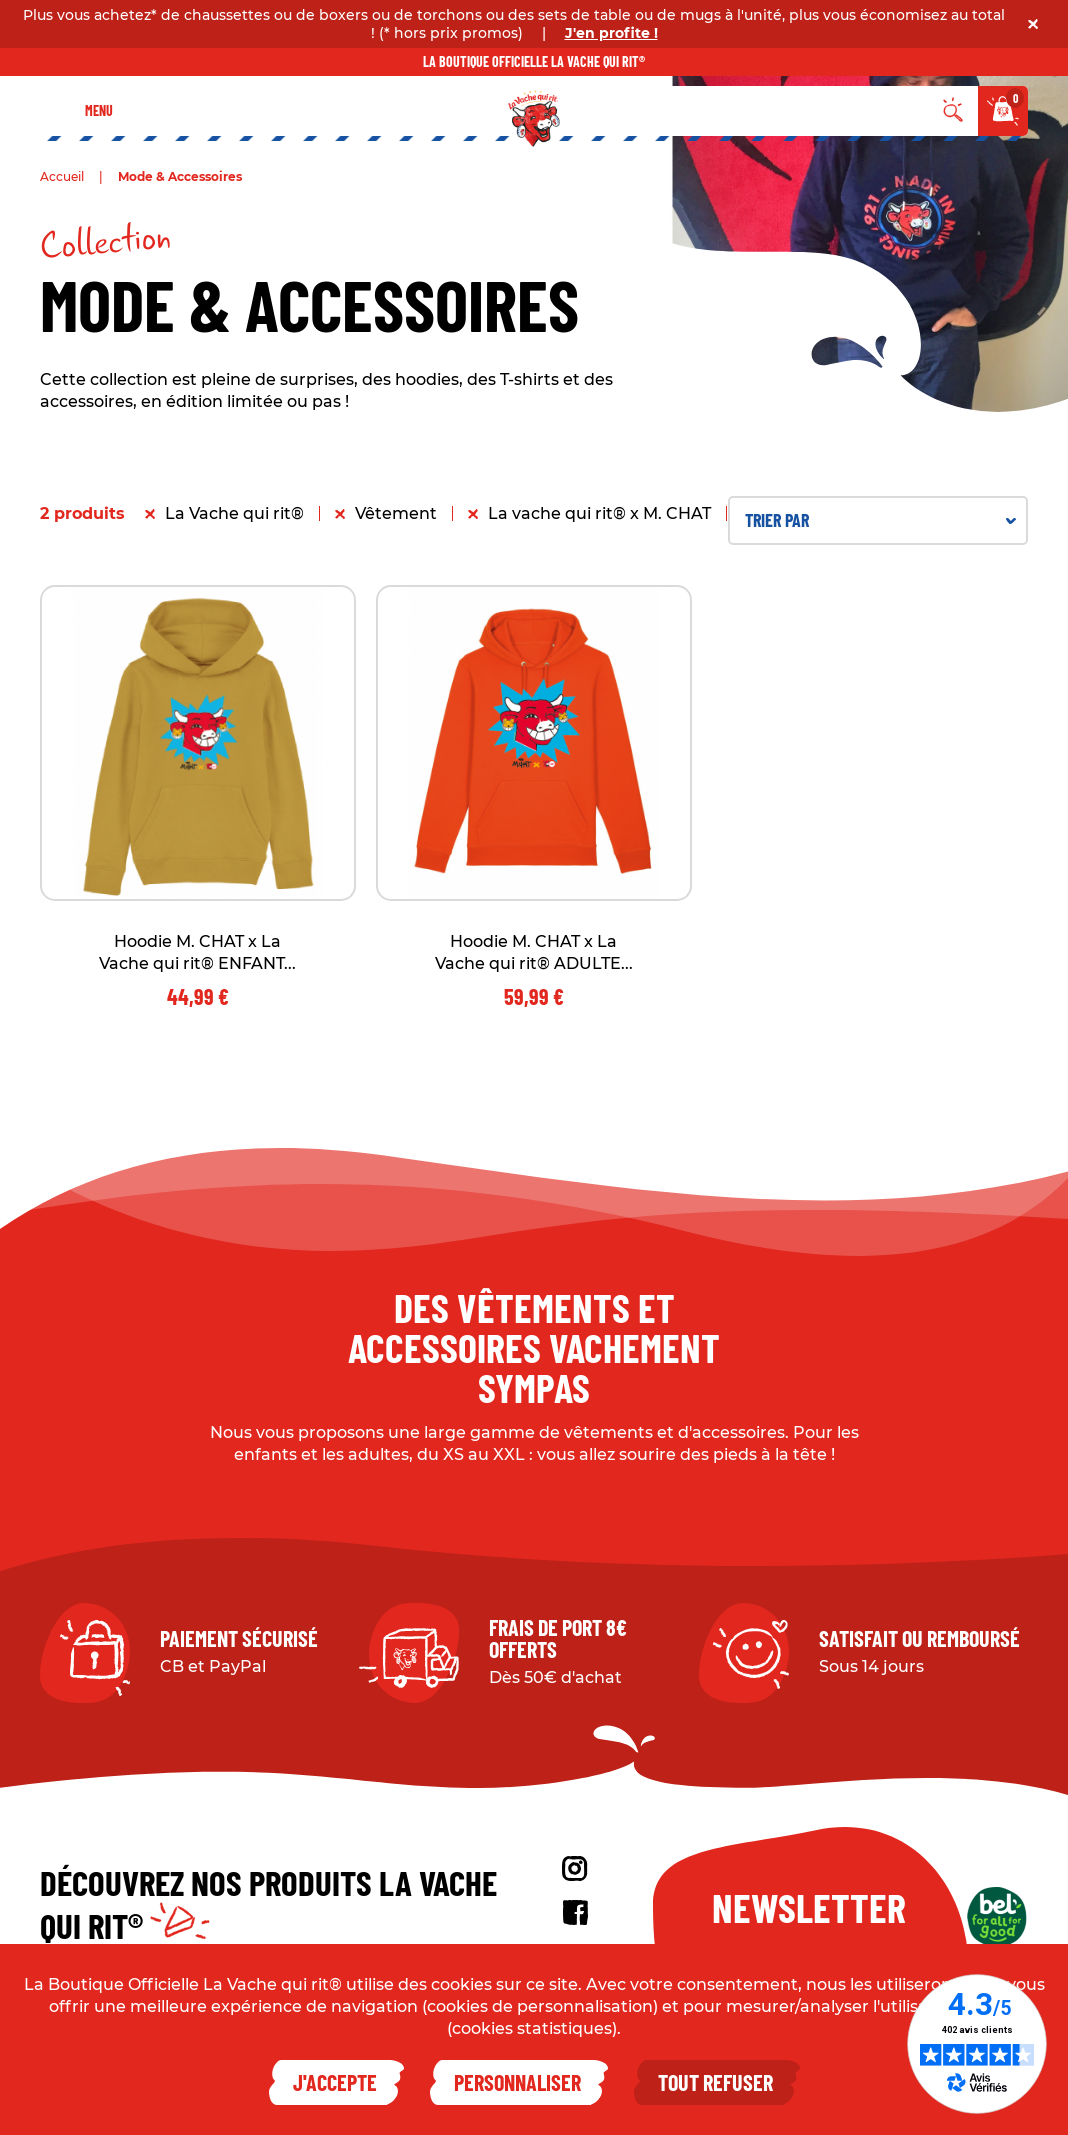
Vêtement (396, 513)
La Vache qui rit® (234, 513)
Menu (99, 110)
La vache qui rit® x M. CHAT (599, 513)
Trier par (880, 520)
